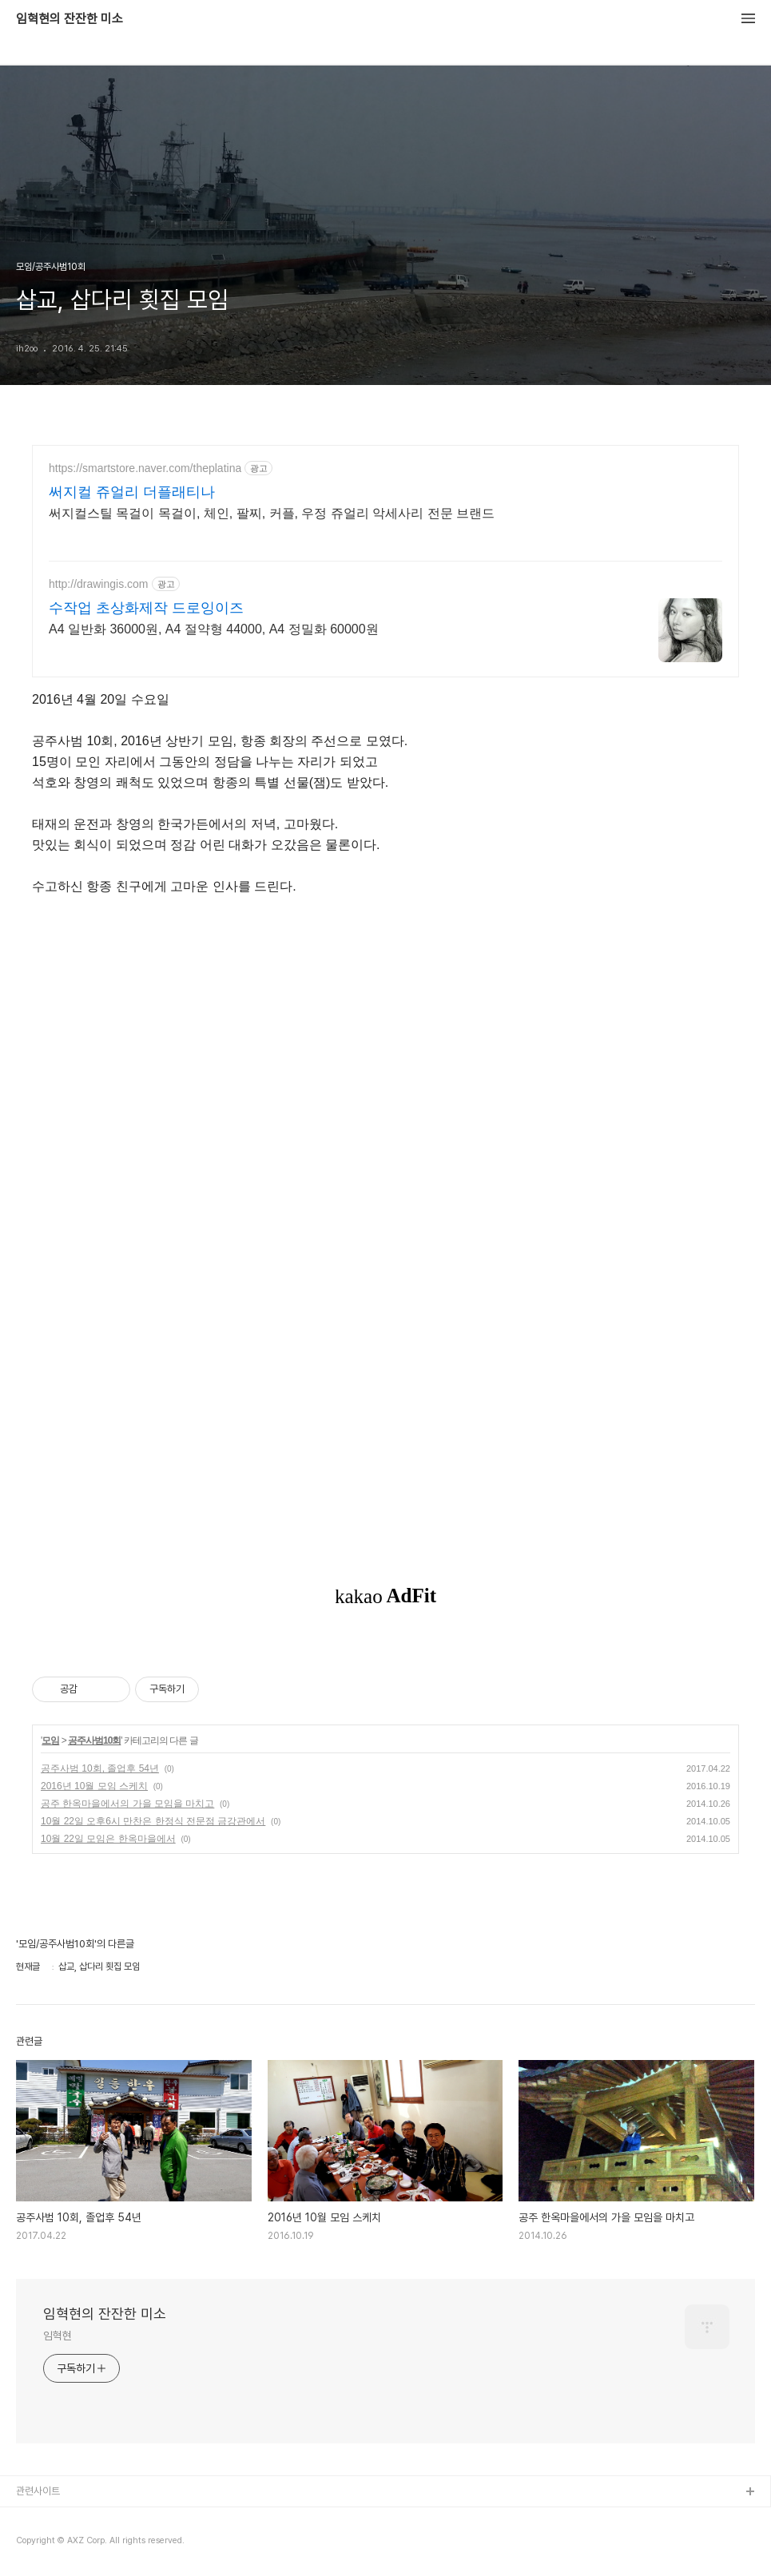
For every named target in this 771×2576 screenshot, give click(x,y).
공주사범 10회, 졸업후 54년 (100, 1768)
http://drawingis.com (99, 584)
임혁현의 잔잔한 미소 (69, 19)
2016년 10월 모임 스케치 (94, 1786)
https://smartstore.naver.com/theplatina (145, 468)
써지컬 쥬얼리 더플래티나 (132, 492)
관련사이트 (38, 2491)
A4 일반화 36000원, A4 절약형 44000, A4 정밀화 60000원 (214, 629)
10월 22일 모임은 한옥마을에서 (108, 1838)
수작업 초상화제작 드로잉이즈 (146, 608)
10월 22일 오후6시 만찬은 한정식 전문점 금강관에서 (153, 1821)
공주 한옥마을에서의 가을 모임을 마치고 (127, 1803)
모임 (50, 1740)
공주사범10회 (94, 1740)
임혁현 (57, 2335)
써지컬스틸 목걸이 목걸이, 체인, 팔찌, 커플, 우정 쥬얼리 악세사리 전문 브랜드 (272, 513)
